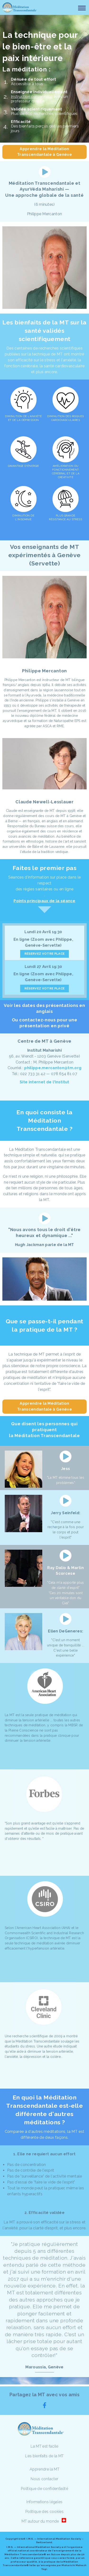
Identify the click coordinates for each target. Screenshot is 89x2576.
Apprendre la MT (44, 2469)
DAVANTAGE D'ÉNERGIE (23, 466)
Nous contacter (44, 2479)
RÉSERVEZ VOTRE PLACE (44, 953)
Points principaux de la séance (44, 901)
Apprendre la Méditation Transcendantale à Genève (44, 152)
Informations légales (44, 2502)
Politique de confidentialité (44, 2488)
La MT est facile (44, 2446)
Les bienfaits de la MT (44, 2456)
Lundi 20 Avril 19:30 (43, 932)
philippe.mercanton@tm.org (52, 1068)
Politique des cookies (44, 2511)
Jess (65, 1468)
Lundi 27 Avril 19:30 (43, 966)
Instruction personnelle (31, 96)
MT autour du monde (40, 2521)
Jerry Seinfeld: (65, 1513)
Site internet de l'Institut (44, 1082)
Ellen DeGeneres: (65, 1631)
